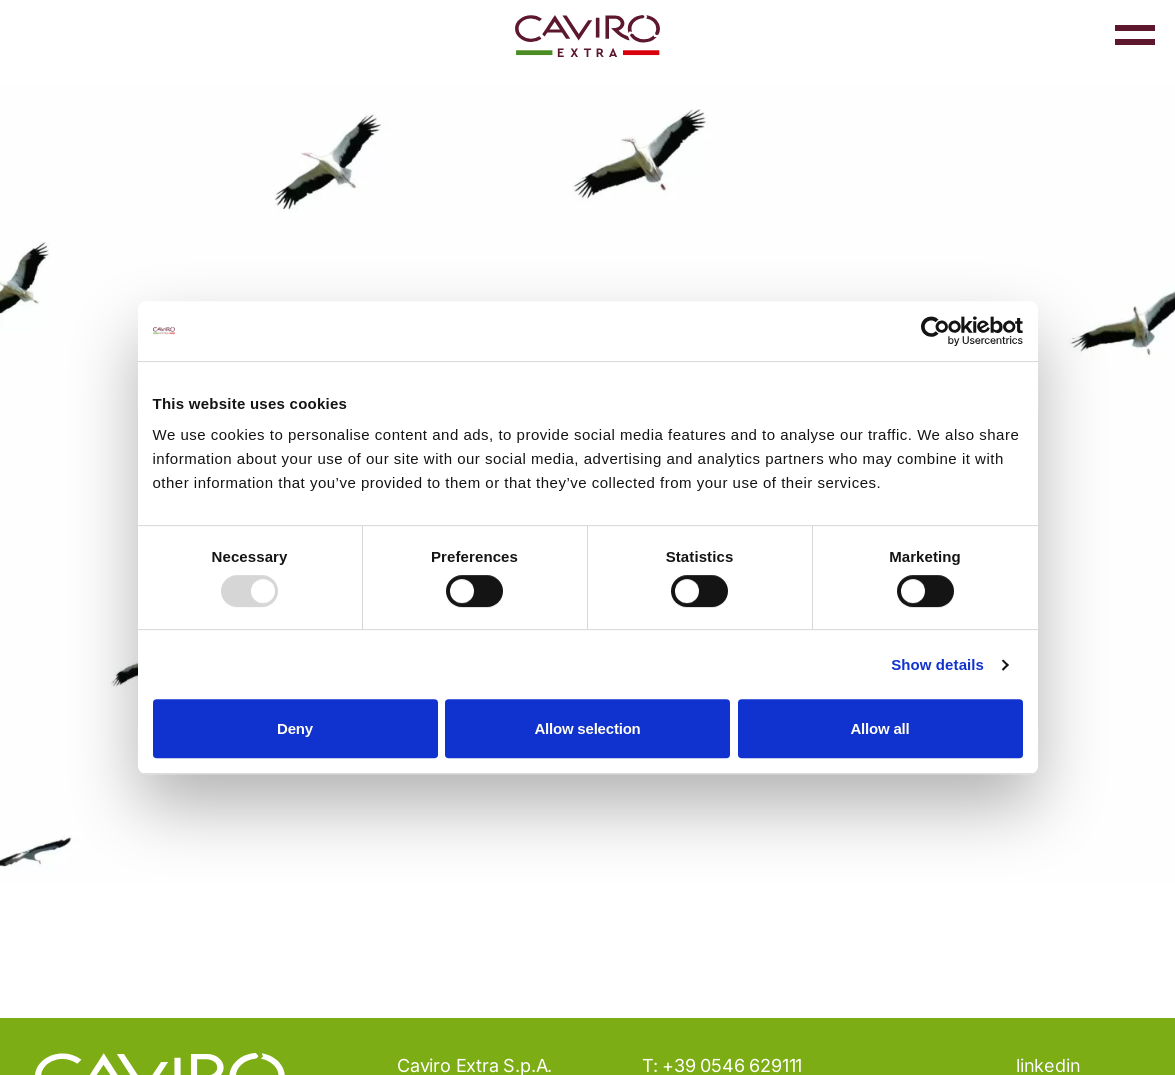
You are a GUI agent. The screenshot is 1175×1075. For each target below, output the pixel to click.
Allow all (879, 728)
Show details (937, 664)
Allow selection (587, 728)
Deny (295, 728)
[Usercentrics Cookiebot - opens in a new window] (935, 331)
